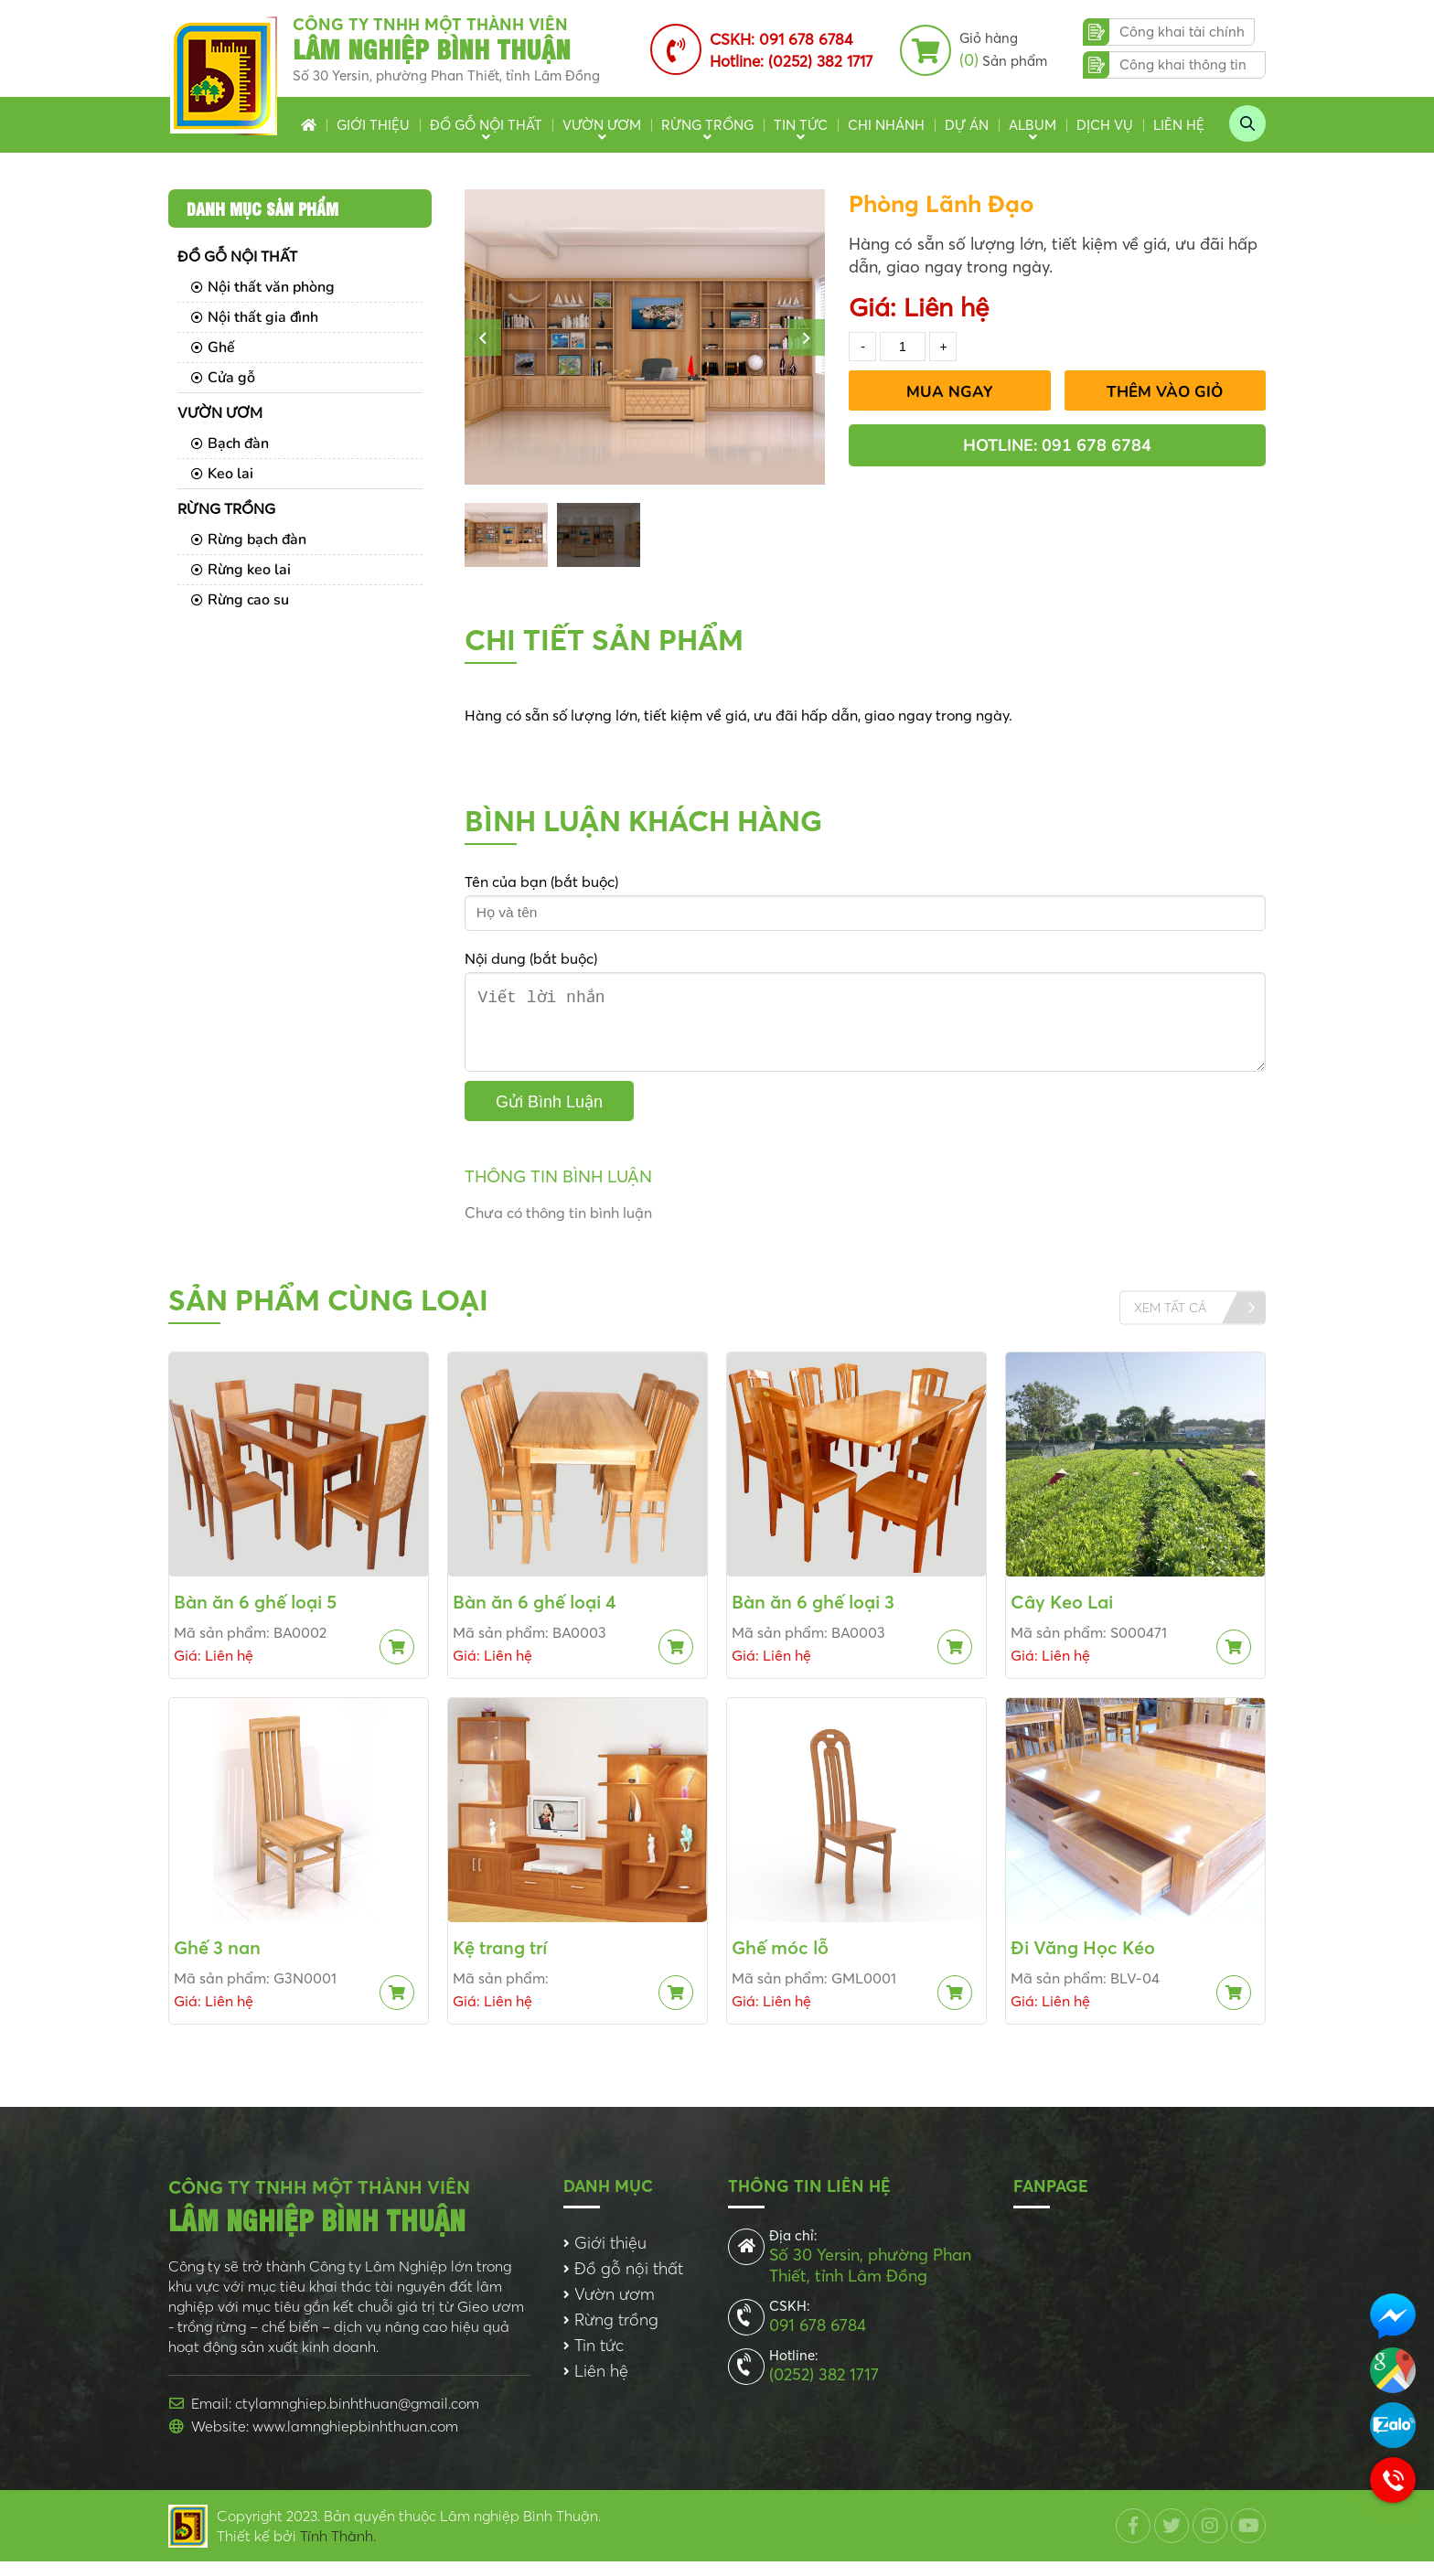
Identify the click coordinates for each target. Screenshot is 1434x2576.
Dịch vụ (1104, 125)
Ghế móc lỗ (780, 1962)
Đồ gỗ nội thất (486, 125)
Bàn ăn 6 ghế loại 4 (534, 1616)
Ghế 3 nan (217, 1962)
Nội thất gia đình (254, 317)
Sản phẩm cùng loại (328, 1314)
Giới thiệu (373, 125)
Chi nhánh (886, 125)
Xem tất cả (1170, 1322)
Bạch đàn (230, 443)
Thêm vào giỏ (1165, 391)
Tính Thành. (338, 2550)
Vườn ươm (601, 125)
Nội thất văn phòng (263, 287)
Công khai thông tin (1183, 64)
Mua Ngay (949, 391)
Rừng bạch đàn (248, 539)
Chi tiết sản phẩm (604, 639)
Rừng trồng (707, 125)
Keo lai (222, 474)
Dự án (967, 125)
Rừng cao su (240, 600)
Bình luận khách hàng (643, 821)
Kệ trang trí (500, 1962)
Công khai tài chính (1182, 31)
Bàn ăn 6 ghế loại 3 (813, 1616)
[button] (483, 337)
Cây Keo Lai (1062, 1616)
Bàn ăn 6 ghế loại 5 (255, 1616)
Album (1032, 125)
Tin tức (801, 125)
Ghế (213, 347)
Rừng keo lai (241, 570)
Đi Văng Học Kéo (1083, 1962)
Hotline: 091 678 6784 (1057, 445)
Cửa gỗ (223, 378)
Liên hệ (1178, 125)
